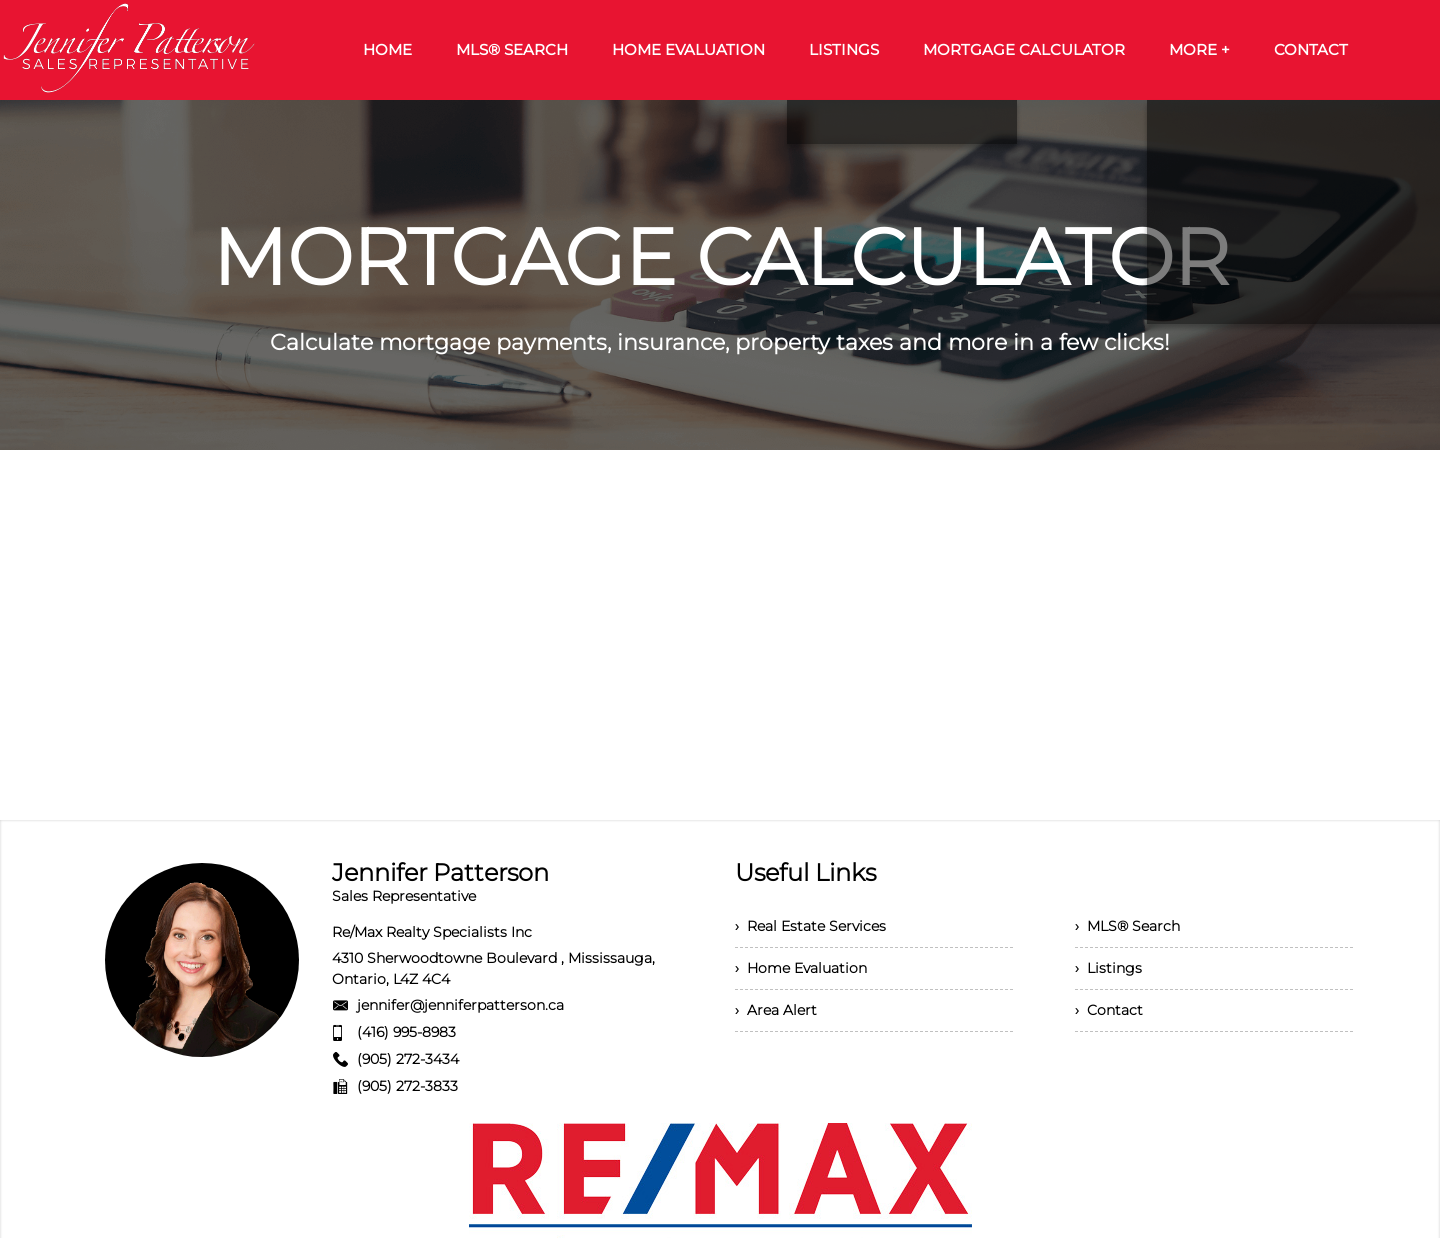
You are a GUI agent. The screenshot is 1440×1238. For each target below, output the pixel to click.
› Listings (1108, 968)
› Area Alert (776, 1010)
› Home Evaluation (801, 968)
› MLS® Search (1127, 926)
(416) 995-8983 (406, 1032)
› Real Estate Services (810, 926)
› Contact (1109, 1010)
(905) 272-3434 (408, 1059)
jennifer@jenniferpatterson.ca (460, 1005)
